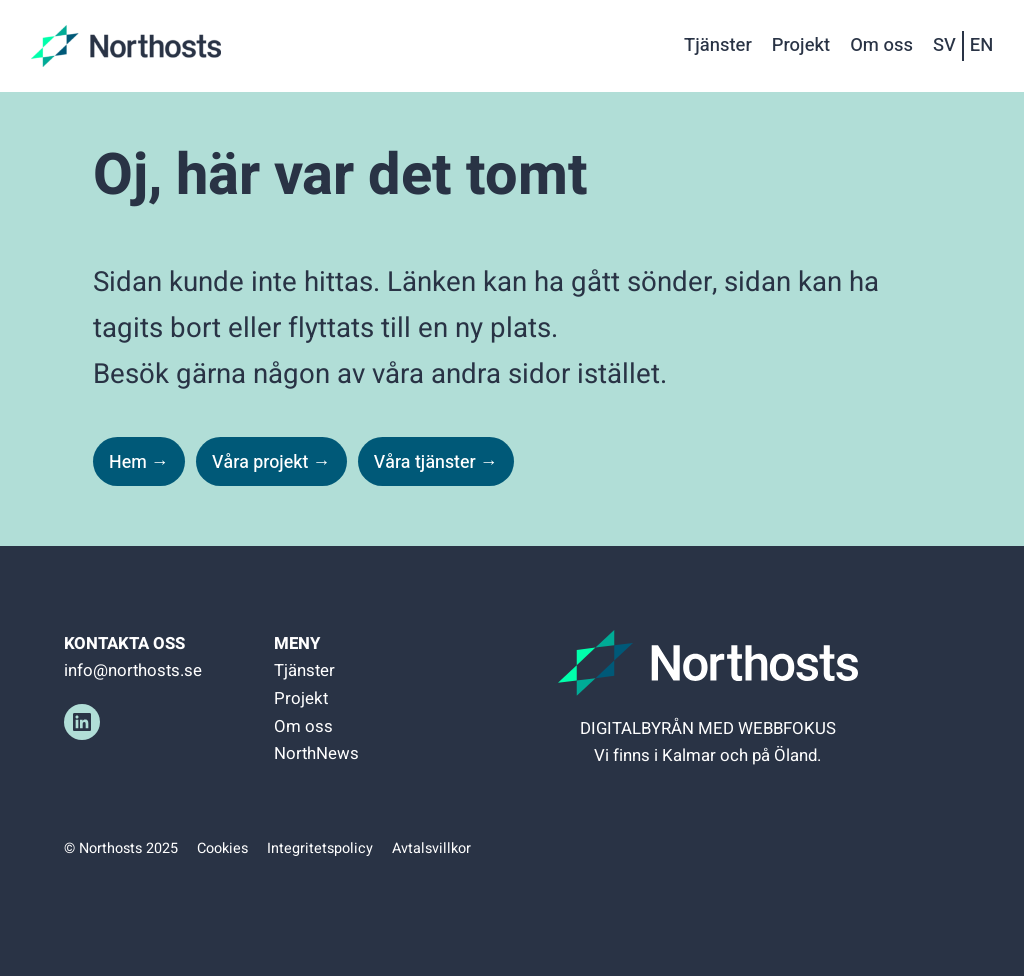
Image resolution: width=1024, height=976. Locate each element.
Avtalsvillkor (431, 848)
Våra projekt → (271, 462)
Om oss (303, 726)
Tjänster (304, 670)
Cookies (222, 848)
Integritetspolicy (320, 848)
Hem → (139, 462)
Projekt (301, 698)
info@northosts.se (133, 670)
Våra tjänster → (436, 462)
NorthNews (316, 753)
